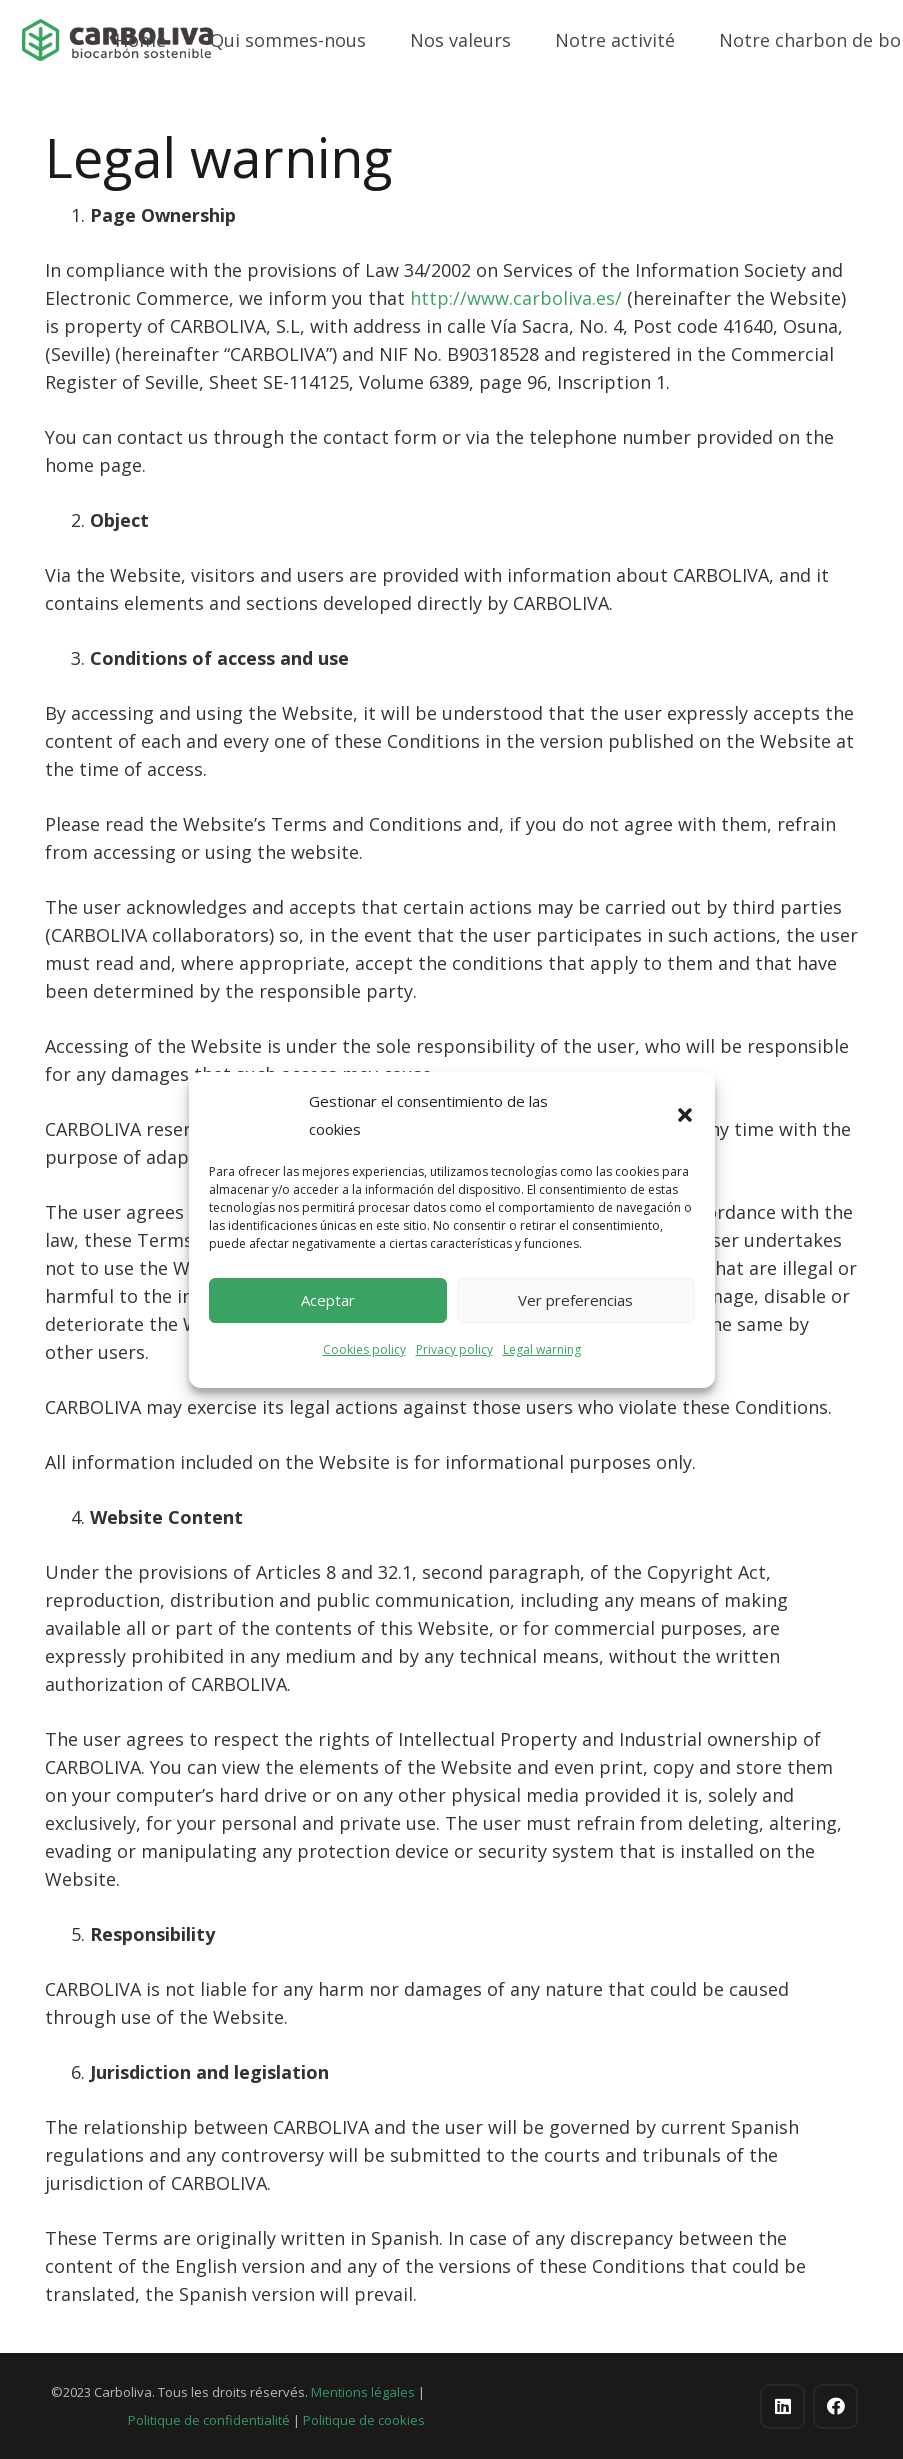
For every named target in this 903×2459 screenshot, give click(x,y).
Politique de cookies (364, 2420)
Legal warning (542, 1349)
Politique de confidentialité (209, 2420)
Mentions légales (363, 2392)
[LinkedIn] (782, 2406)
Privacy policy (454, 1349)
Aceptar (328, 1300)
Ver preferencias (575, 1300)
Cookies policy (364, 1349)
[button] (685, 1115)
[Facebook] (835, 2406)
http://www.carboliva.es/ (516, 298)
